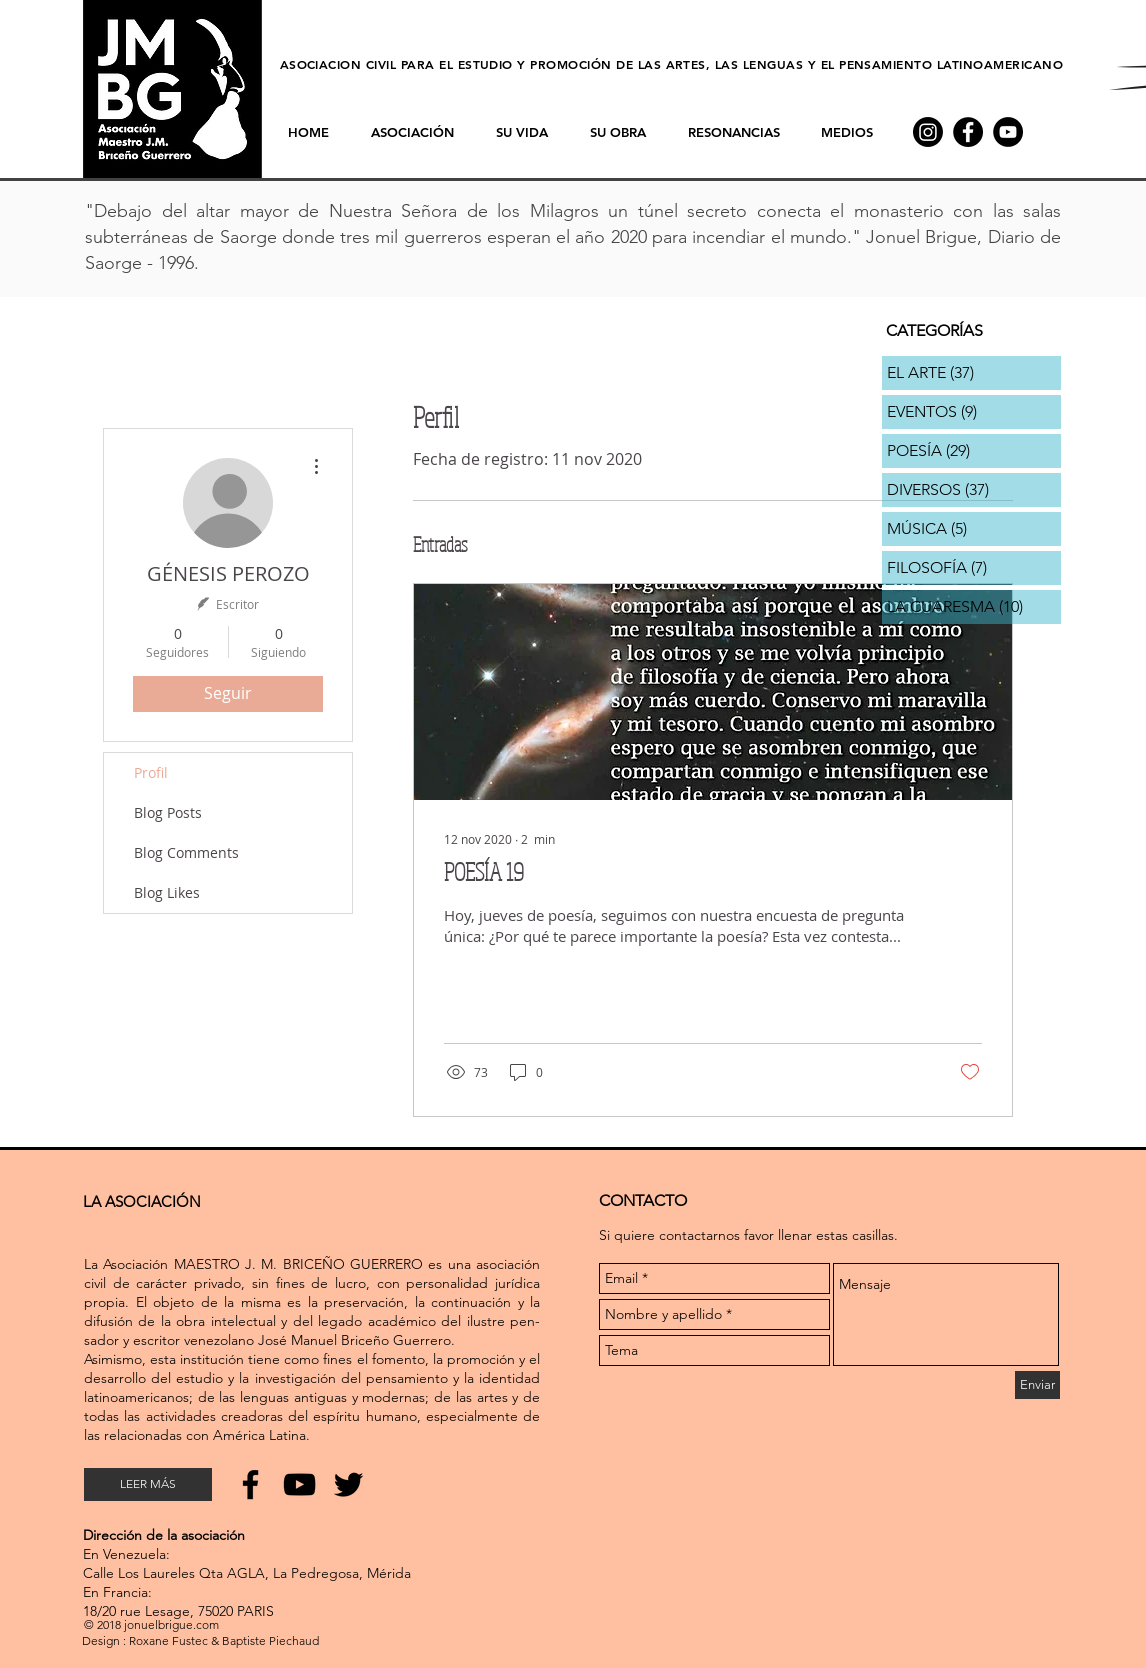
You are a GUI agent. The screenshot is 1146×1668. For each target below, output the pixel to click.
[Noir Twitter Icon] (348, 1484)
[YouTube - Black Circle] (1008, 132)
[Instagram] (928, 132)
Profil (151, 772)
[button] (733, 132)
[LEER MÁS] (148, 1484)
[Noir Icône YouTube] (299, 1484)
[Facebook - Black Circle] (968, 132)
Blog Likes (167, 892)
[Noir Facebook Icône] (250, 1484)
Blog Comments (186, 852)
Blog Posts (168, 812)
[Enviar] (1037, 1385)
